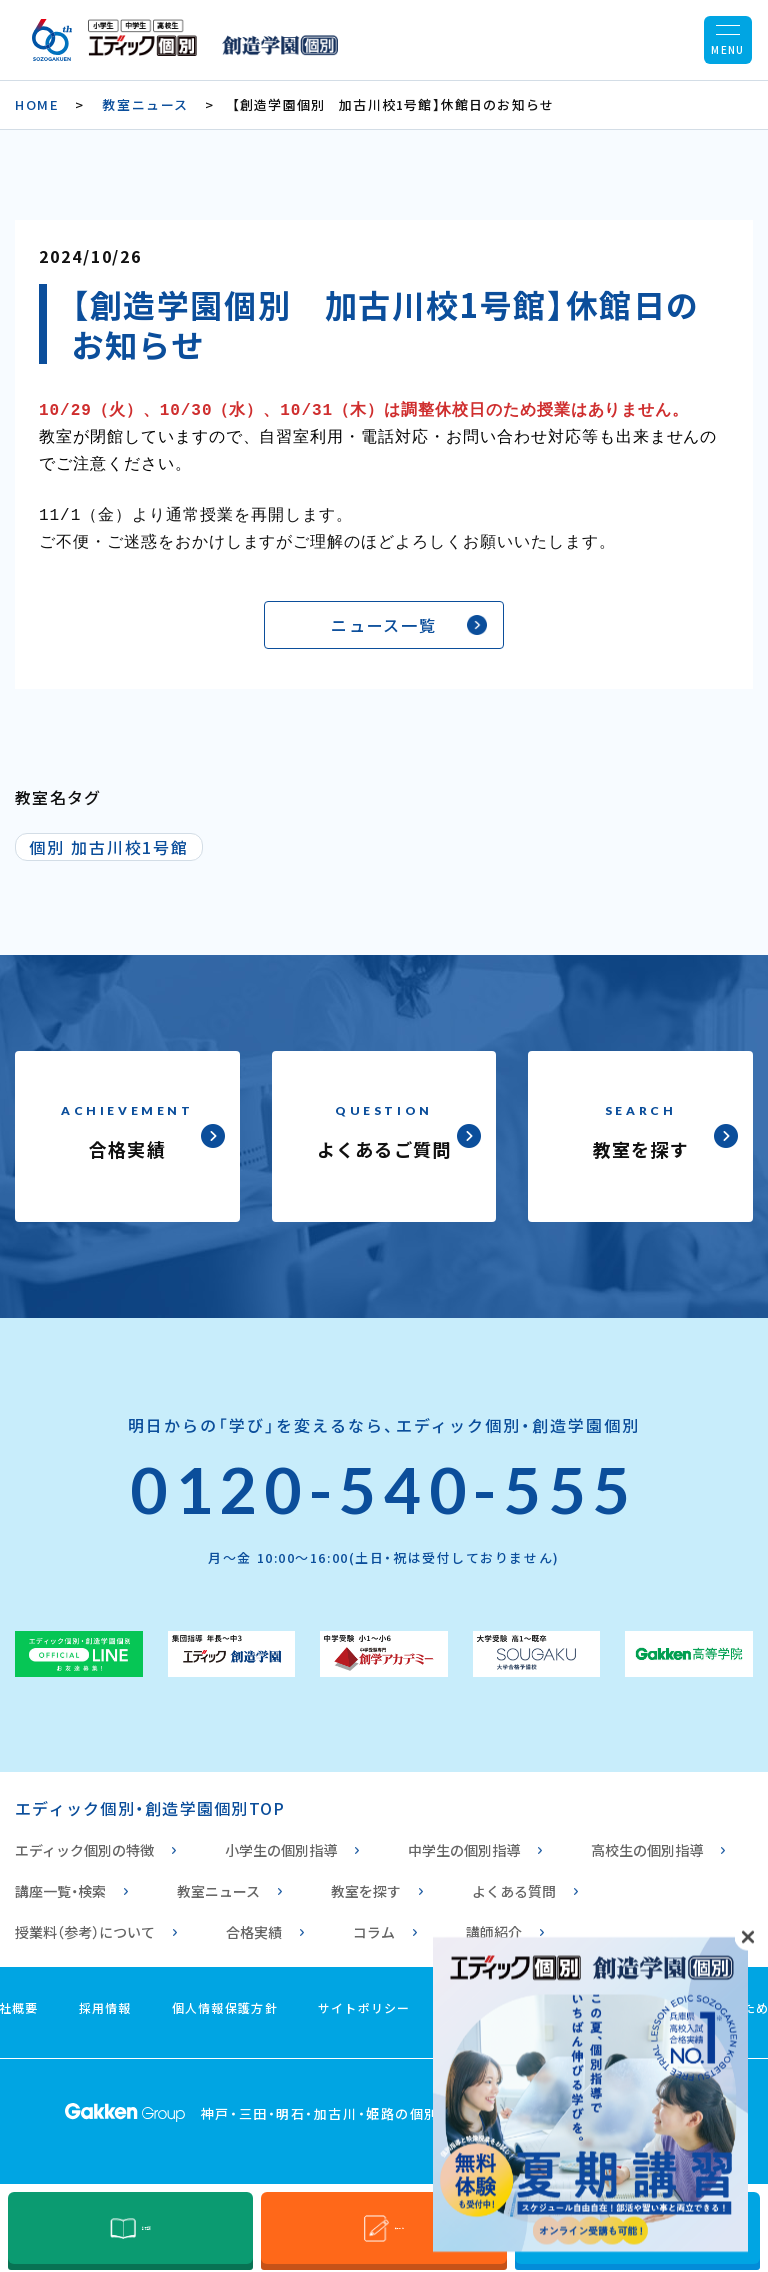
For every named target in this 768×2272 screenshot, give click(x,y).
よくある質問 (514, 1881)
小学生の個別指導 (281, 1840)
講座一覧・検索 (60, 1881)
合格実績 (254, 1922)
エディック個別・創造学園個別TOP (150, 1798)
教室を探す (366, 1881)
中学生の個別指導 (464, 1840)
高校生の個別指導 (647, 1840)
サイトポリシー (364, 1997)
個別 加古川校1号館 (109, 837)
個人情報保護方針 (225, 1997)
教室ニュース (145, 104)
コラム (374, 1922)
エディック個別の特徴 (84, 1840)
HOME (37, 104)
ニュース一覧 (384, 615)
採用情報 (105, 1997)
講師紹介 (494, 1922)
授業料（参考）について (85, 1922)
